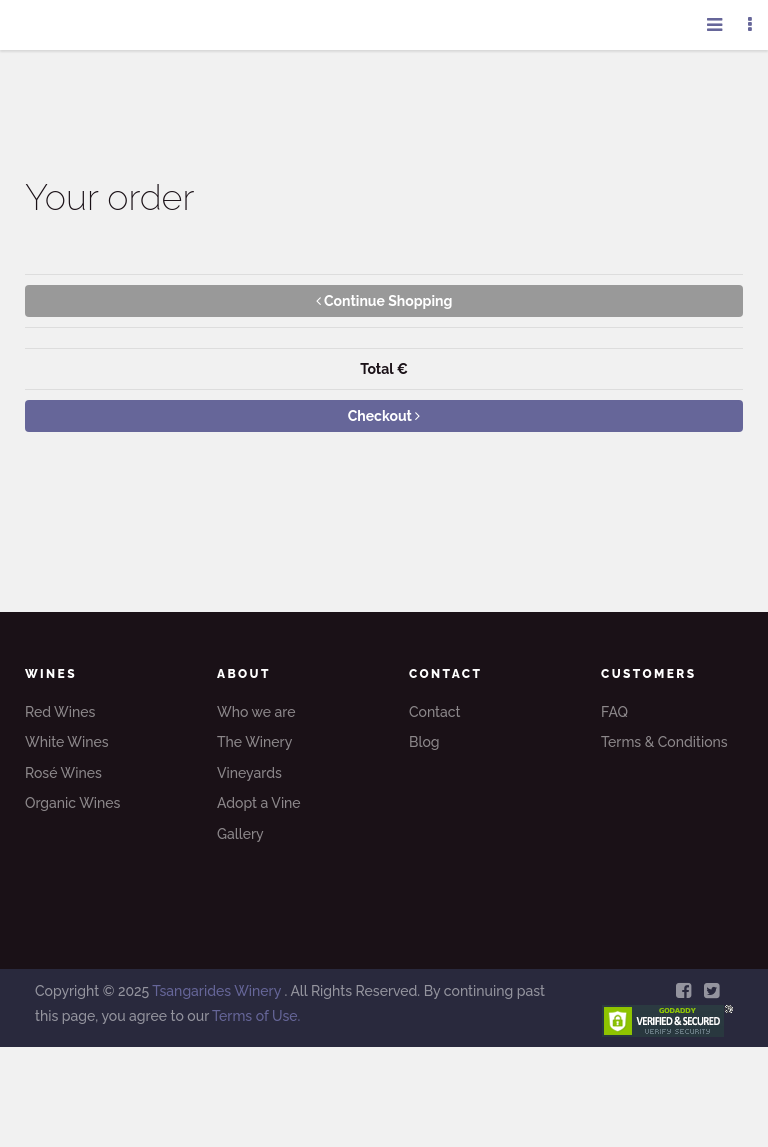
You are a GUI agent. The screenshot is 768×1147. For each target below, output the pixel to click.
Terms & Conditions (664, 742)
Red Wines (60, 712)
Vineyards (249, 773)
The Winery (254, 742)
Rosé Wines (63, 773)
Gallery (240, 834)
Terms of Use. (256, 1016)
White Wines (67, 742)
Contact (435, 712)
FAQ (614, 712)
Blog (424, 742)
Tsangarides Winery (218, 991)
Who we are (256, 712)
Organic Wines (72, 803)
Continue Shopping (384, 301)
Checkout (384, 416)
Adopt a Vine (259, 803)
